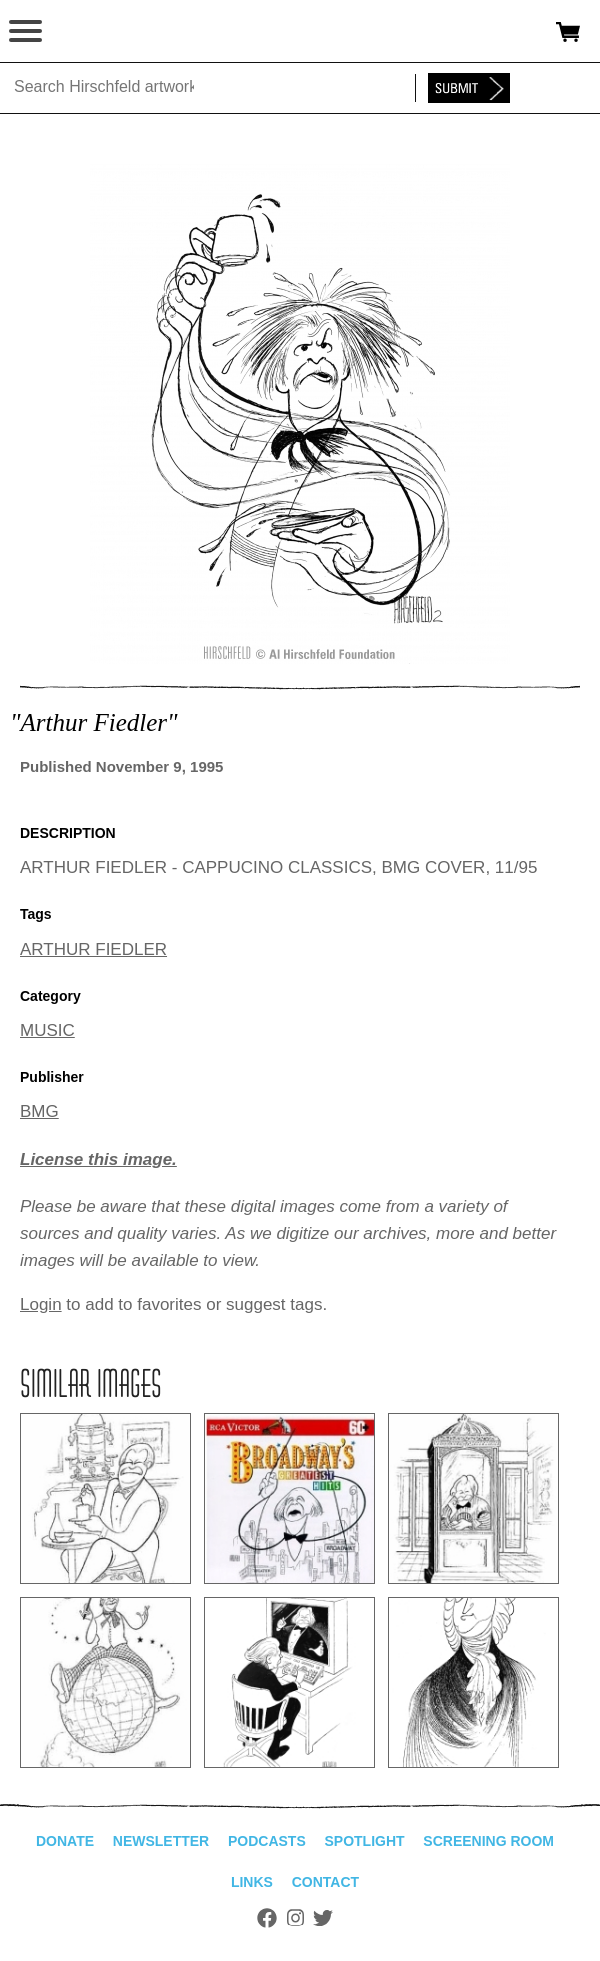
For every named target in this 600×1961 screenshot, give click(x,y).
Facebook (267, 1918)
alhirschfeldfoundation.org (85, 32)
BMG (39, 1111)
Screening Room (488, 1841)
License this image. (98, 1159)
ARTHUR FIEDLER (93, 949)
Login (41, 1304)
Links (252, 1882)
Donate (65, 1841)
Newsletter (161, 1841)
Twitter (323, 1918)
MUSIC (47, 1030)
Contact (325, 1882)
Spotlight (364, 1841)
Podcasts (267, 1841)
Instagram (295, 1918)
